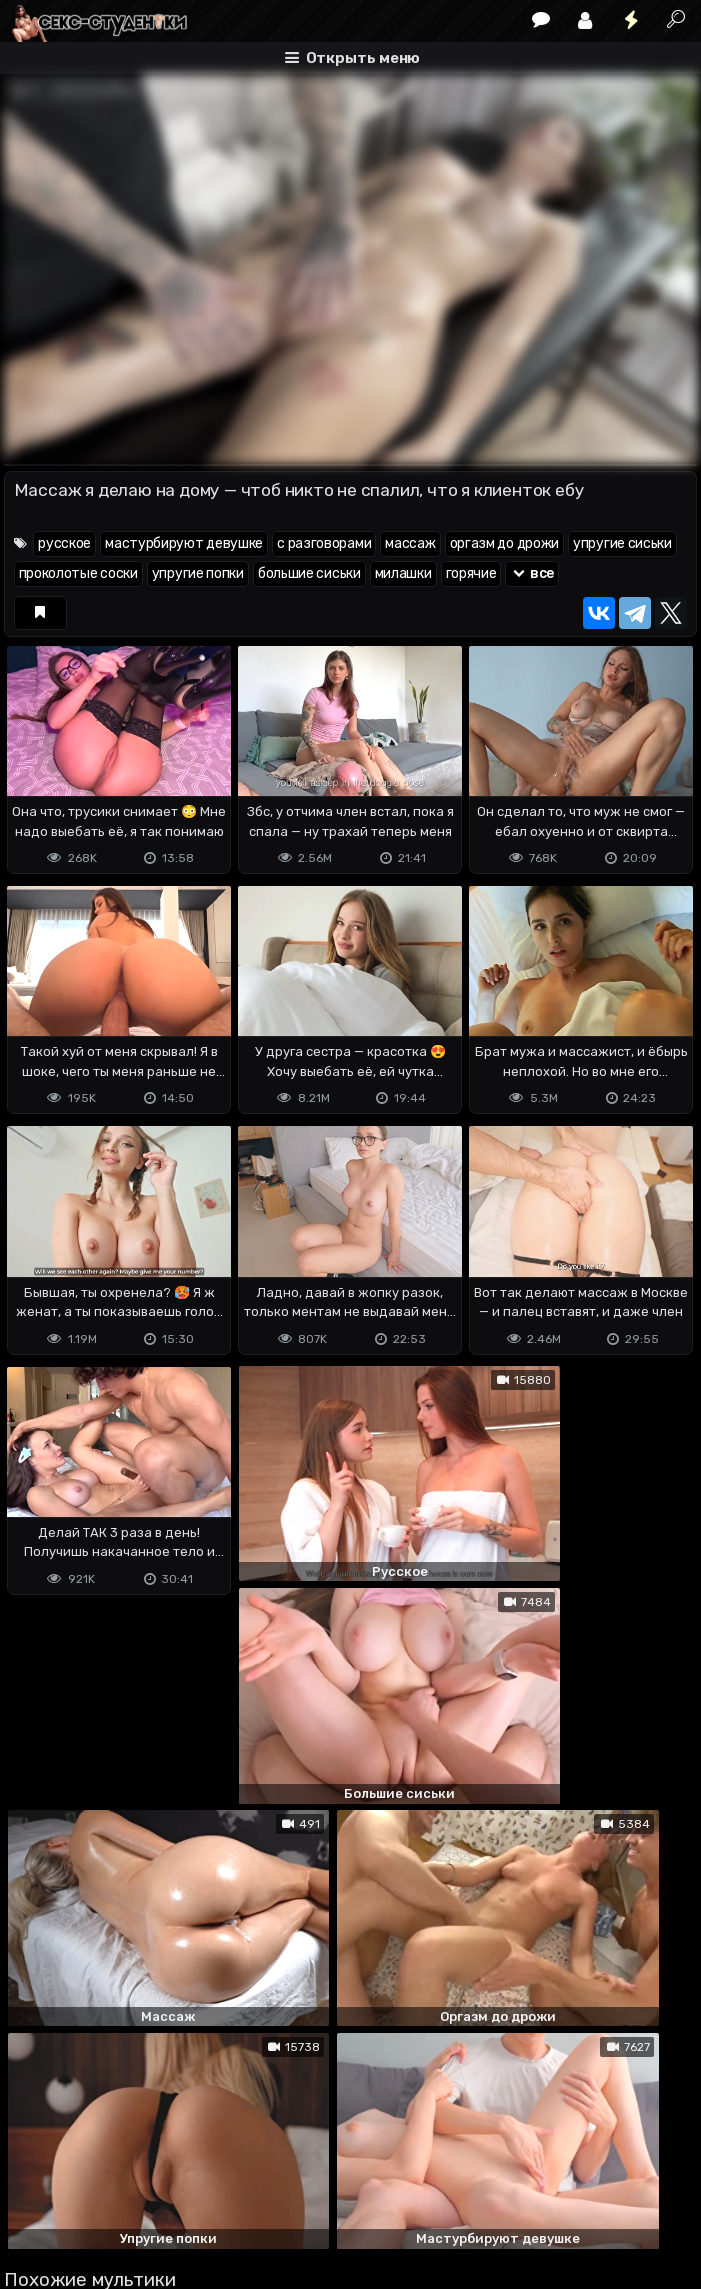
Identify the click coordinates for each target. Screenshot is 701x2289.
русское (64, 543)
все (532, 573)
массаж (410, 543)
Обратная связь (212, 2194)
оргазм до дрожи (505, 543)
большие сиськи (309, 573)
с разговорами (324, 543)
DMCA (36, 2194)
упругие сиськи (622, 543)
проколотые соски (78, 573)
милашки (403, 573)
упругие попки (198, 573)
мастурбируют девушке (184, 543)
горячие (471, 573)
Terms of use (107, 2194)
